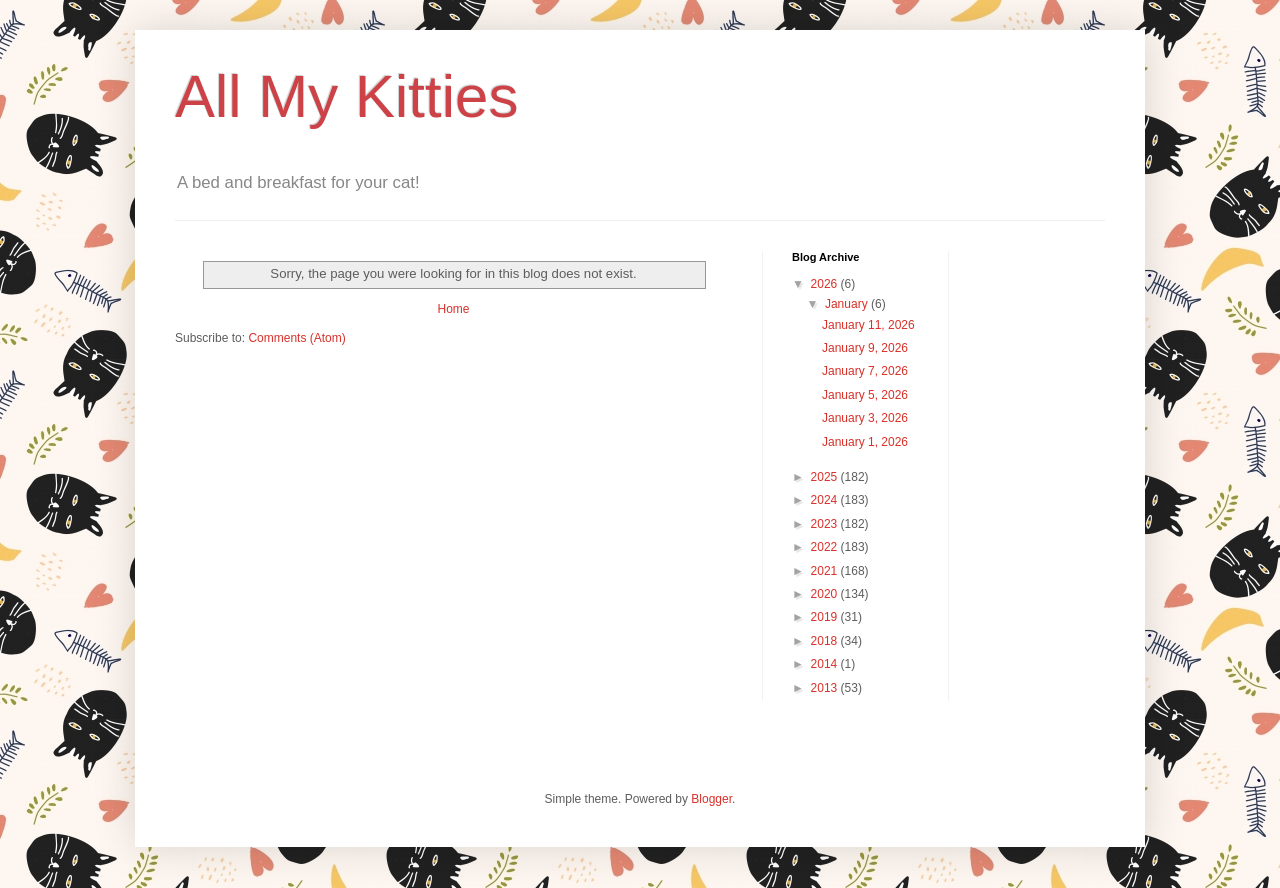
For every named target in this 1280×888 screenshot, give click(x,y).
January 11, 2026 (868, 325)
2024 (826, 500)
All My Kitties (346, 96)
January (848, 304)
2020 (826, 594)
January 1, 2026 (865, 442)
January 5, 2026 (865, 395)
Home (453, 309)
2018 (826, 641)
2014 (826, 664)
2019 (826, 617)
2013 (826, 688)
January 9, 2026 (865, 348)
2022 (826, 547)
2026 (826, 284)
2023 (826, 524)
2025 (826, 477)
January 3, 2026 (865, 418)
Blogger (711, 799)
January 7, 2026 (865, 371)
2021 (826, 571)
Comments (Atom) (296, 338)
